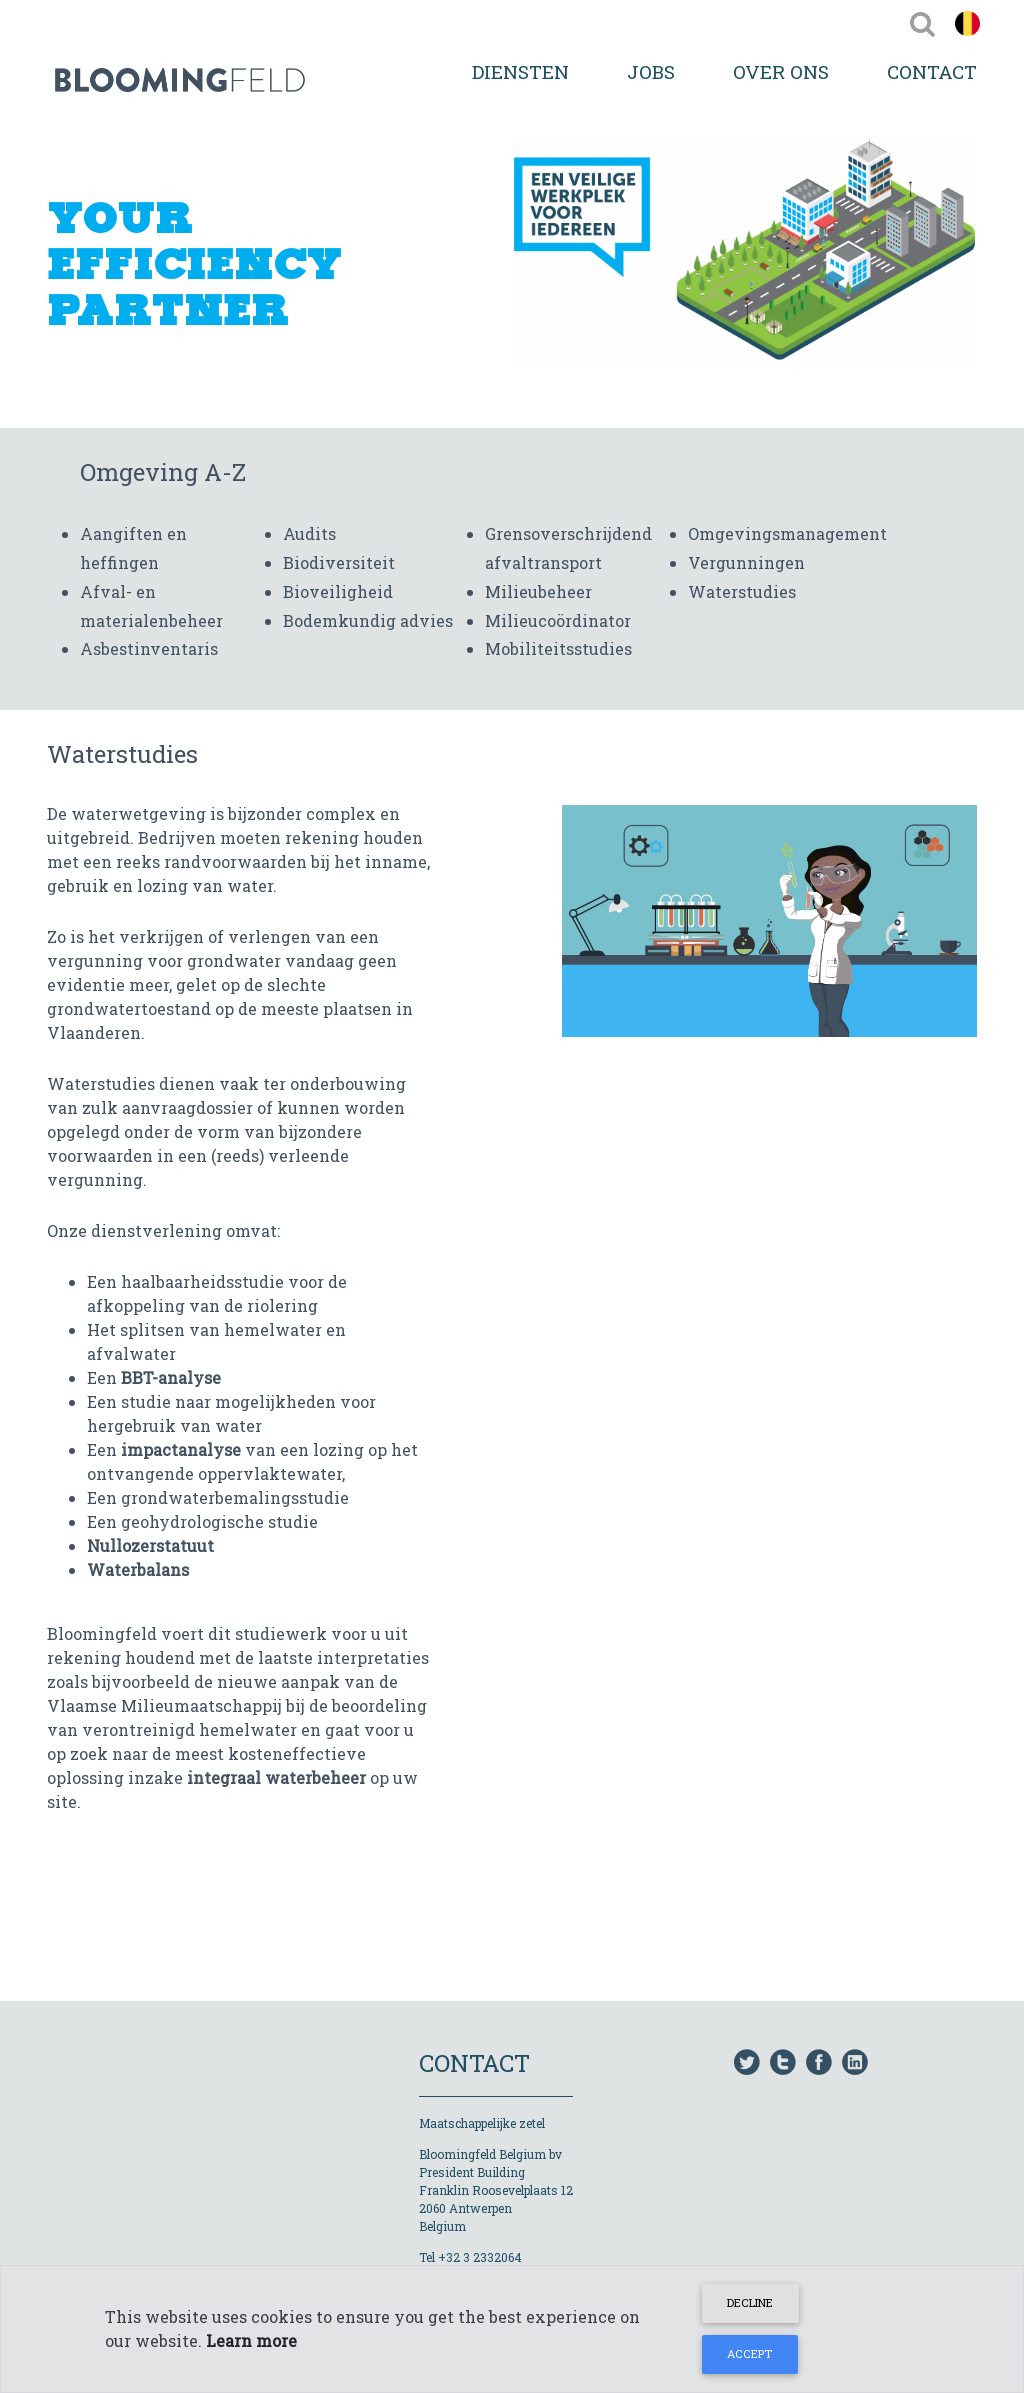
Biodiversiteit (339, 562)
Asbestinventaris (149, 648)
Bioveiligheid (338, 591)
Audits (309, 533)
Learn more (251, 2340)
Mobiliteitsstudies (558, 648)
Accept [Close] (749, 2353)
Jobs (651, 71)
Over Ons (781, 71)
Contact (932, 71)
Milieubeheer (538, 591)
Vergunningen (746, 562)
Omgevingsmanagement (787, 533)
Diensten (520, 71)
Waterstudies (742, 591)
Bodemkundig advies (368, 620)
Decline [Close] (750, 2302)
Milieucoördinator (558, 620)
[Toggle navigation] (922, 23)
